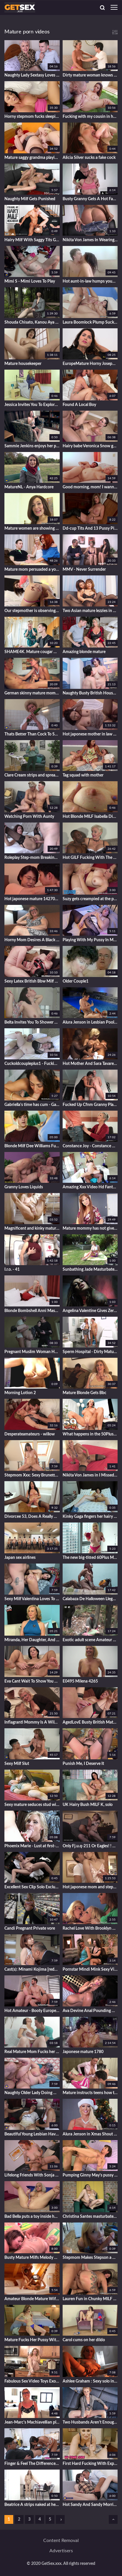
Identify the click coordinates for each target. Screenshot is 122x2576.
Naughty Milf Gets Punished (29, 199)
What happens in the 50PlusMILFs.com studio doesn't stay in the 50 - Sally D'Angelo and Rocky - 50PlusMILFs (90, 1434)
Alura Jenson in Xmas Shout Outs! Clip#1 (90, 2134)
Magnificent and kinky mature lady (32, 1228)
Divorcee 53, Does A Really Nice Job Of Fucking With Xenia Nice (32, 1517)
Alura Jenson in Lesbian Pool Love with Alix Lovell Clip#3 (90, 1022)
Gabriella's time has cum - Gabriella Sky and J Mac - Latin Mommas (32, 1105)
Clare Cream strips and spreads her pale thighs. (32, 775)
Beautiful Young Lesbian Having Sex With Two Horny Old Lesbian (32, 2134)
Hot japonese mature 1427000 (32, 899)
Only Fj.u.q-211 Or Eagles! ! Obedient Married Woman (90, 1846)
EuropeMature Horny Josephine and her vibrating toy (90, 364)
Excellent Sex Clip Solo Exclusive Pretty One (32, 1887)
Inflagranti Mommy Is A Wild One (32, 1722)
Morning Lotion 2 (20, 1393)
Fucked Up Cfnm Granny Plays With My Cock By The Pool (90, 1105)
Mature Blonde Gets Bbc (84, 1393)
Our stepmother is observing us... (32, 611)
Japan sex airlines (20, 1558)
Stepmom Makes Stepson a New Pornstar (90, 2258)
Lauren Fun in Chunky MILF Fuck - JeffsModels (90, 2299)
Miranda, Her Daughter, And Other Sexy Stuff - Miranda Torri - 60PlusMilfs (32, 1640)
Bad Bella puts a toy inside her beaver (32, 2217)
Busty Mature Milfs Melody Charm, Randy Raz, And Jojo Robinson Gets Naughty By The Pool (32, 2258)
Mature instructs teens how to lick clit (90, 2093)
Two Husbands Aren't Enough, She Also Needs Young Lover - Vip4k (90, 2422)
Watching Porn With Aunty (29, 817)
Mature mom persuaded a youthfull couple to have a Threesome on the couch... (32, 569)
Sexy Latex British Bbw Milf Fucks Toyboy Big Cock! (32, 981)
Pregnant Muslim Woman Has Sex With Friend (32, 1352)
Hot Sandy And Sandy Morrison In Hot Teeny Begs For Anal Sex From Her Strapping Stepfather (90, 2505)
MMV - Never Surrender (84, 569)
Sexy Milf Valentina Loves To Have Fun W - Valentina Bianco (32, 1599)
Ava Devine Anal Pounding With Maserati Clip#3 (90, 2011)
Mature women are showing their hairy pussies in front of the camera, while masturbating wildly (32, 528)
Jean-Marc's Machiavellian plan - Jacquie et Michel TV (32, 2422)
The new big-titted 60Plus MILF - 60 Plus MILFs (90, 1558)
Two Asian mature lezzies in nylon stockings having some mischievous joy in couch (90, 611)
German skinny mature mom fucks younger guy (32, 693)
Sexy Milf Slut (16, 1764)
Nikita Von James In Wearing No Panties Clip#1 (90, 240)
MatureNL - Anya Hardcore (29, 487)
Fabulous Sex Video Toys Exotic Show (32, 2381)
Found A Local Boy (79, 405)
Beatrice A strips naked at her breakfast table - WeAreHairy (32, 2505)
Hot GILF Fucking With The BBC (90, 858)
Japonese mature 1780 (83, 2052)
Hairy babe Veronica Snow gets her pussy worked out (90, 446)
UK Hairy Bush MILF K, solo (88, 1805)
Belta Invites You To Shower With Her (32, 1022)
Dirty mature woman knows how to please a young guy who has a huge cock (90, 75)
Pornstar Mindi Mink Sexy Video (90, 1969)
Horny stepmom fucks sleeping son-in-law (32, 117)
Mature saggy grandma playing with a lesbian (32, 158)
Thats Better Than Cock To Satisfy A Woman (32, 734)
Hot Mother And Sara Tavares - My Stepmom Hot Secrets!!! (90, 1064)
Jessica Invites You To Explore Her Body (32, 405)
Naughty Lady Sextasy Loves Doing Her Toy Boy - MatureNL (32, 75)
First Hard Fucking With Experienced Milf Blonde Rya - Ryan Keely (90, 2464)
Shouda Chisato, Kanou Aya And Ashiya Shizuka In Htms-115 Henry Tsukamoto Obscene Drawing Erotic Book (32, 322)
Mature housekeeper (22, 364)
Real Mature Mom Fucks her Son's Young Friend (32, 2052)
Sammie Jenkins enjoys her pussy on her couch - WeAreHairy (32, 446)
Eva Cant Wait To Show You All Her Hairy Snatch (32, 1681)
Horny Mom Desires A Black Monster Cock (32, 940)
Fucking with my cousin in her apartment (90, 117)
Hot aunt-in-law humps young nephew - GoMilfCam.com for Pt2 (90, 281)
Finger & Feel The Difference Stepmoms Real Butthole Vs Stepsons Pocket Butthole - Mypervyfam (32, 2464)
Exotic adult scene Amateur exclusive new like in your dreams (90, 1640)
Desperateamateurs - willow (29, 1434)
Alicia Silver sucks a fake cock (89, 158)
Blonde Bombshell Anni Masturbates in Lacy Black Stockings (32, 1311)
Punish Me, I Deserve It (83, 1764)
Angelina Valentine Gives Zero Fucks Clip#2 (90, 1311)
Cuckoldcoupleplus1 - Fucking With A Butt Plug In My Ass (32, 1064)
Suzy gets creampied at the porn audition (90, 899)
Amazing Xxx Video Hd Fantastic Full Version (90, 1187)
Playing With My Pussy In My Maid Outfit (90, 940)
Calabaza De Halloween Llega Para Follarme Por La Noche (90, 1599)
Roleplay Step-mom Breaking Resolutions (32, 858)
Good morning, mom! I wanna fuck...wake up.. (90, 487)
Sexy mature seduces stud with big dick (32, 1805)
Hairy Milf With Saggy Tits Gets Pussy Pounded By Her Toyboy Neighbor (32, 240)
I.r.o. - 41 (12, 1269)
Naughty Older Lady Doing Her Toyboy (32, 2093)
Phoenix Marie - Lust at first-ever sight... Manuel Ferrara (32, 1846)
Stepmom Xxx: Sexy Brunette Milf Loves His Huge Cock (32, 1475)
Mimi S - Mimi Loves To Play (29, 281)
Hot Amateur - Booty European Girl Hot (32, 2011)
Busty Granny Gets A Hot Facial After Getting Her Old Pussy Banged (90, 199)
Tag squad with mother (83, 775)
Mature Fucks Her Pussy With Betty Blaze (32, 2340)
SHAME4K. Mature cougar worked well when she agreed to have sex (32, 652)
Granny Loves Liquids (23, 1187)
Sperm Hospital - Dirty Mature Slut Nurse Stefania (90, 1352)
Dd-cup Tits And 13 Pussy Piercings (90, 528)
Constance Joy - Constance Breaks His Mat (90, 1146)
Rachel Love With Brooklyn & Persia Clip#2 (90, 1928)
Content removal (61, 2540)
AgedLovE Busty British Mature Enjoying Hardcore (90, 1722)
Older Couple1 (75, 981)
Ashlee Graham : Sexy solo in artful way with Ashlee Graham (90, 2381)
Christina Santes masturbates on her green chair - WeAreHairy (90, 2217)
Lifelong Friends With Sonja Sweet (32, 2175)
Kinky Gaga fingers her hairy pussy (90, 1517)
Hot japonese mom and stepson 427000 (90, 1887)
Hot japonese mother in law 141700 (90, 734)
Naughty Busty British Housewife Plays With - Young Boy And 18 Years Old (90, 693)
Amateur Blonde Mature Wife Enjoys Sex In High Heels (32, 2299)
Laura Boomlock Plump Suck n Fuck (90, 322)
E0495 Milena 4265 (80, 1681)
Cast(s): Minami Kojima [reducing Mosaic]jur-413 (32, 1969)
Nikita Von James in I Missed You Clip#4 (90, 1475)
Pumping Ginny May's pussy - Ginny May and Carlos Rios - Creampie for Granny (90, 2175)
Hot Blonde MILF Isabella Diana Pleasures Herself (90, 817)
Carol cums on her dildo (84, 2340)
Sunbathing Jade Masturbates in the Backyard (90, 1269)
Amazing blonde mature (84, 652)
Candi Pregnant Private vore (29, 1928)
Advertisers (61, 2550)
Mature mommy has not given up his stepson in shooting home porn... (90, 1228)
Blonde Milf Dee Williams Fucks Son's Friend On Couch (32, 1146)
